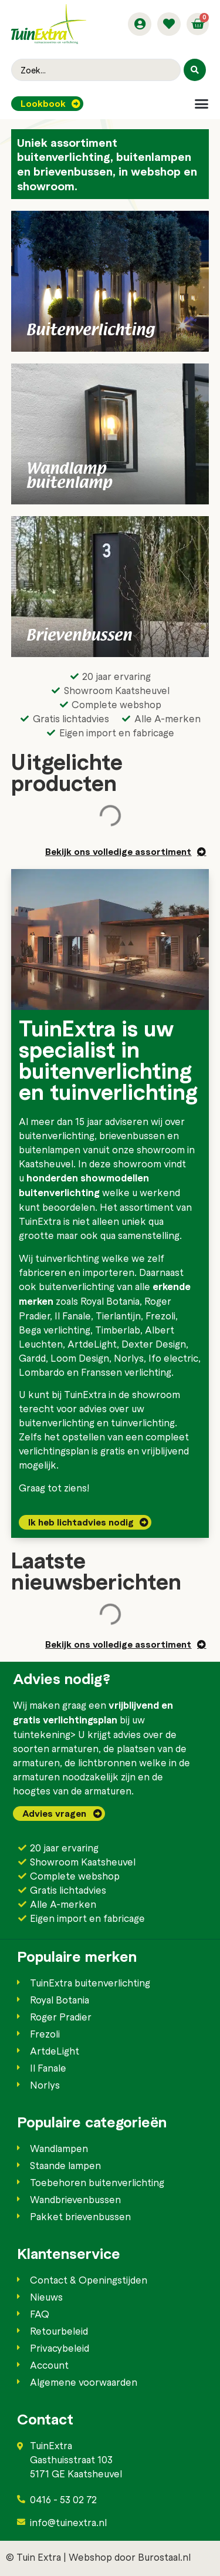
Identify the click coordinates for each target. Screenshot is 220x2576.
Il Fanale (73, 1315)
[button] (201, 103)
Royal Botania (110, 1300)
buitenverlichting (56, 1135)
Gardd (32, 1357)
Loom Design (79, 1357)
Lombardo (42, 1371)
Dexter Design (153, 1343)
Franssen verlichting (126, 1371)
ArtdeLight (92, 1343)
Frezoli (160, 1315)
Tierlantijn (118, 1315)
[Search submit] (195, 70)
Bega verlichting (54, 1329)
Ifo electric (173, 1357)
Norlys (129, 1357)
